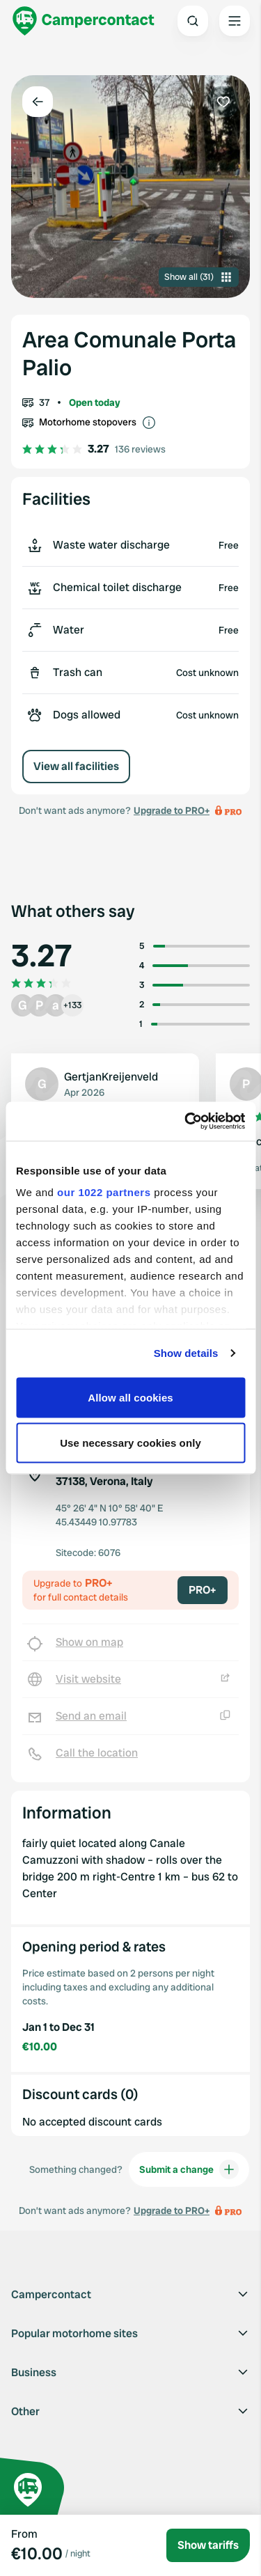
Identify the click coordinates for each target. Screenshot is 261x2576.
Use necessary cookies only (130, 1443)
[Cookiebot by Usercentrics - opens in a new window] (186, 1122)
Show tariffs (208, 2545)
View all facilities (76, 766)
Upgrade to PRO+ (171, 810)
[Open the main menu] (234, 21)
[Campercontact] (83, 21)
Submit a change (189, 2169)
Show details (186, 1353)
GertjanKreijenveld (111, 1076)
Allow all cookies (130, 1397)
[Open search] (192, 21)
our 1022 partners (103, 1192)
